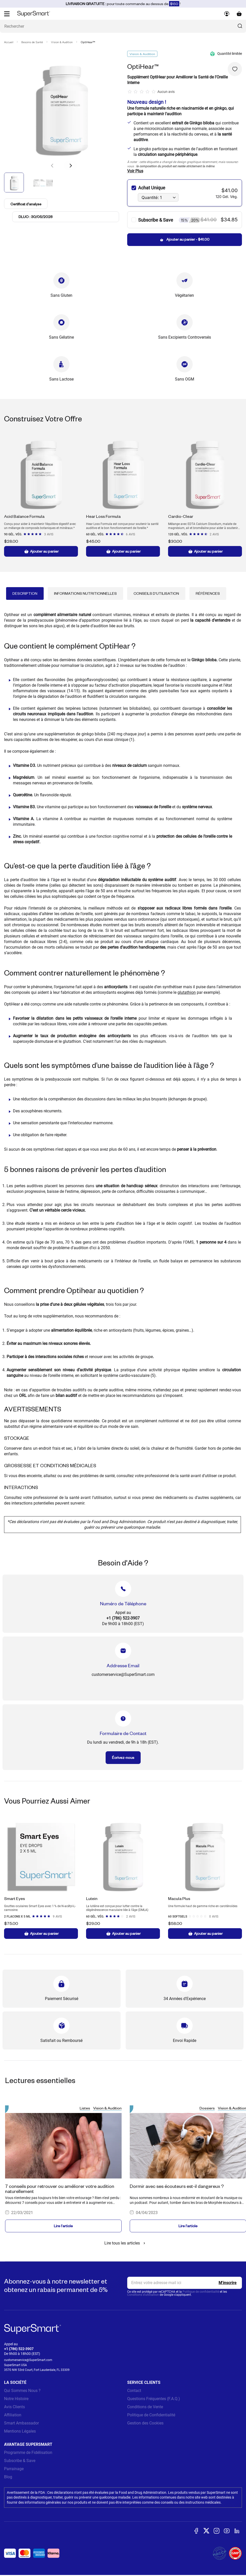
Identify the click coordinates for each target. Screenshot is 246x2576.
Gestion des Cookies (145, 2423)
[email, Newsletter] (184, 2283)
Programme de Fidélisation (28, 2452)
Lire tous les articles (125, 2243)
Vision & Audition (62, 42)
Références (208, 593)
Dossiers (207, 2108)
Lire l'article (63, 2225)
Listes (85, 2108)
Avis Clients (14, 2406)
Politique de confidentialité (201, 2291)
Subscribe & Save (19, 2460)
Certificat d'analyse (26, 204)
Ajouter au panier (41, 551)
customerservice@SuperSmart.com (28, 2360)
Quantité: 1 (152, 197)
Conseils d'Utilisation (156, 593)
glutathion (186, 992)
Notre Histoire (16, 2398)
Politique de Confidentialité (151, 2415)
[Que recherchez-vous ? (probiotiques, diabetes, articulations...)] (123, 26)
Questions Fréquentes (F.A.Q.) (153, 2398)
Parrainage (14, 2468)
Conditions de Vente (145, 2406)
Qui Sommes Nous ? (22, 2390)
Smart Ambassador (21, 2423)
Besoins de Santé (32, 42)
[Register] (227, 2283)
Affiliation (12, 2415)
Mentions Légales (20, 2431)
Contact (134, 2390)
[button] (70, 165)
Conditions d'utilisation (143, 2295)
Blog (8, 2476)
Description (24, 593)
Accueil (8, 42)
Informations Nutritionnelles (85, 593)
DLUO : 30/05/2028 (36, 216)
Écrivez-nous (123, 1757)
